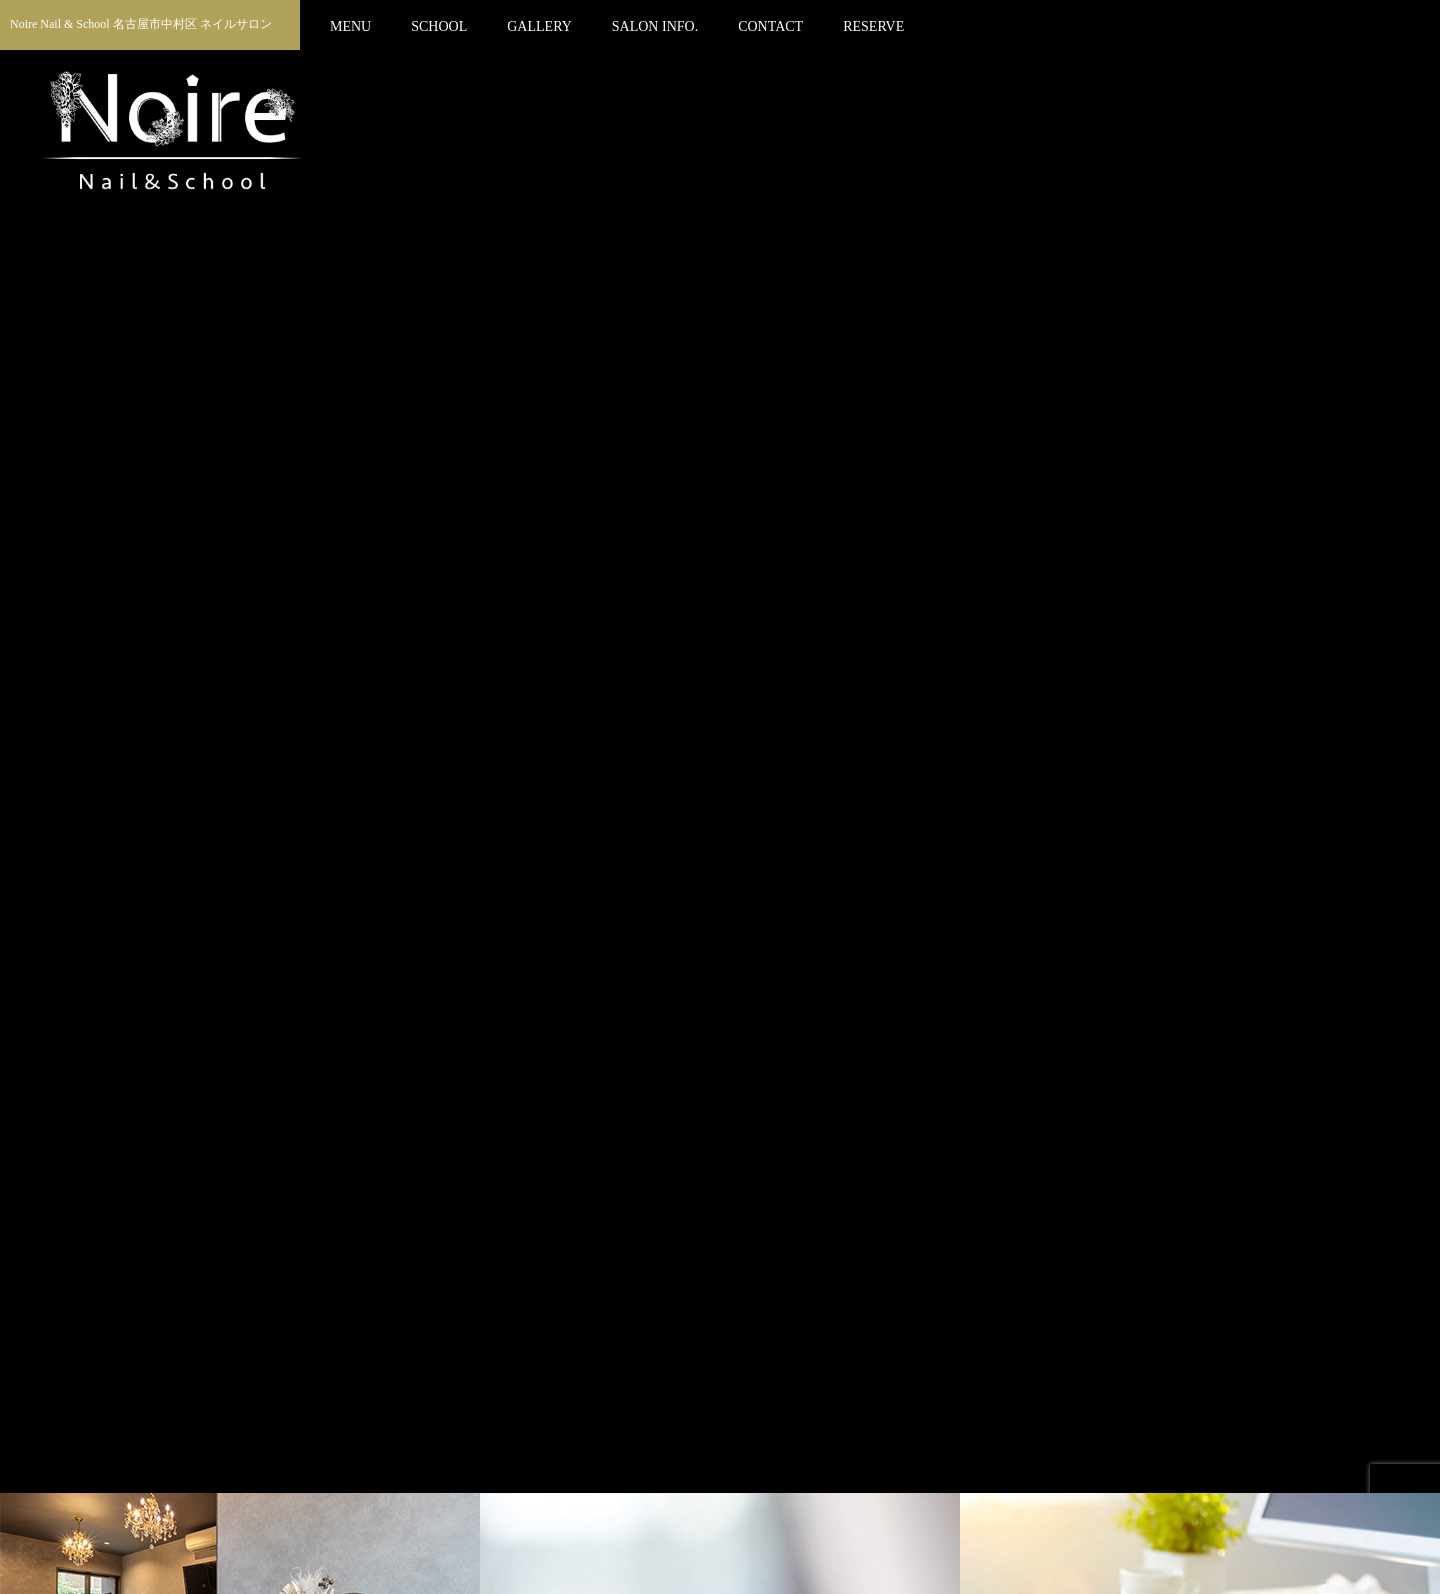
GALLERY (539, 26)
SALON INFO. (655, 26)
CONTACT (770, 26)
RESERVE (873, 26)
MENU (350, 26)
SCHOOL (439, 26)
